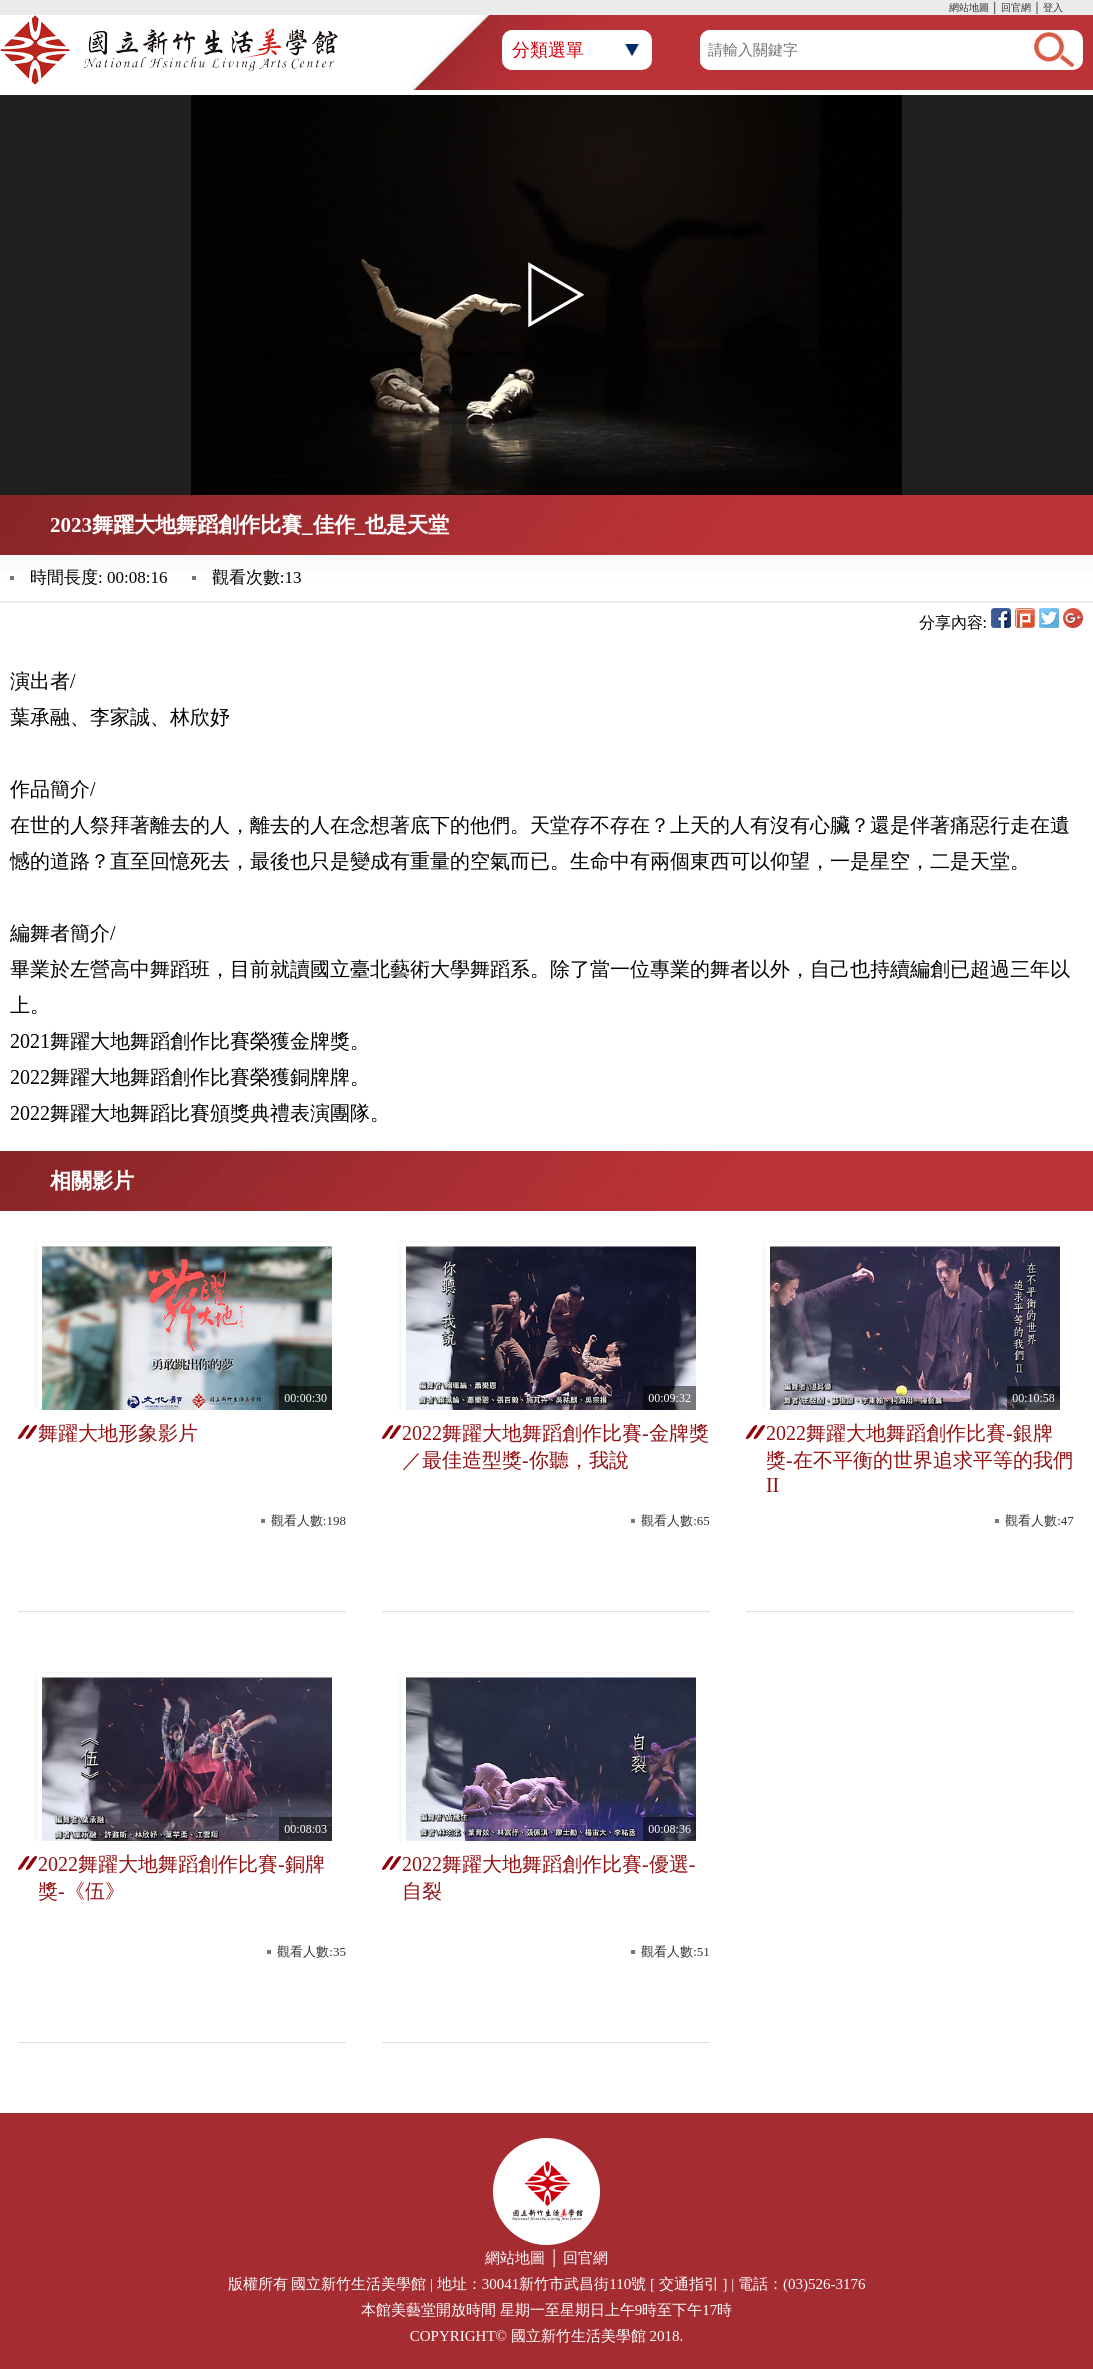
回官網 (1016, 7)
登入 (1053, 7)
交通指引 (689, 2284)
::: (944, 9)
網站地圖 (969, 7)
